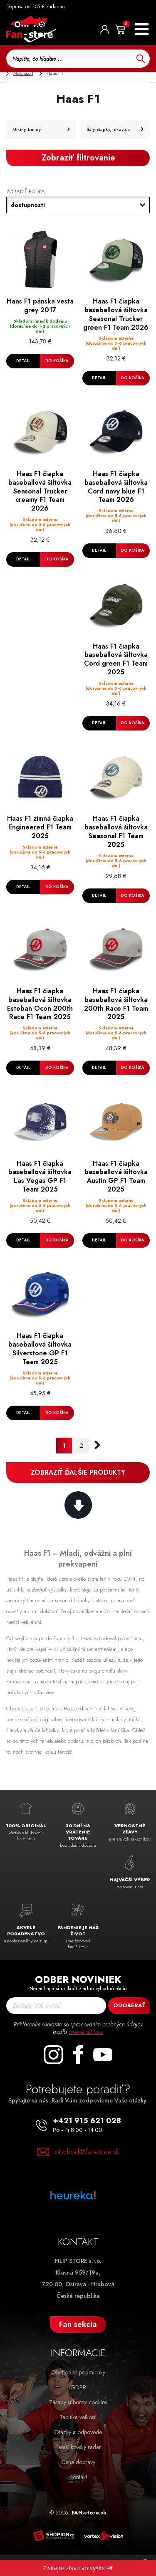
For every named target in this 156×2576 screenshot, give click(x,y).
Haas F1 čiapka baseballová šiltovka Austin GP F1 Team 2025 (116, 1177)
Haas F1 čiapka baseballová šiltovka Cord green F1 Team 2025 (116, 659)
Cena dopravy (78, 2462)
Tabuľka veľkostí (78, 2417)
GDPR (78, 2387)
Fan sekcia (78, 2324)
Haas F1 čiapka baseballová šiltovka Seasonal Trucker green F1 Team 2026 (116, 314)
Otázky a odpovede (78, 2432)
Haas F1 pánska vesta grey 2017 (40, 306)
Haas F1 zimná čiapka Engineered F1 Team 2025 (40, 827)
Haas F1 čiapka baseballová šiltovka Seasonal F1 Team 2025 (116, 831)
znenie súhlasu (86, 2032)
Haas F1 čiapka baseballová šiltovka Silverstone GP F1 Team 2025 (40, 1349)
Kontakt (78, 2477)
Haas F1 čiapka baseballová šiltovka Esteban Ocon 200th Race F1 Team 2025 (40, 1004)
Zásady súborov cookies (78, 2402)
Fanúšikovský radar (78, 2447)
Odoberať (129, 2005)
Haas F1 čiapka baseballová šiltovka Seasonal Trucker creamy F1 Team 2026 (40, 491)
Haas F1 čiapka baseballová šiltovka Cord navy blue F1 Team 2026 (116, 487)
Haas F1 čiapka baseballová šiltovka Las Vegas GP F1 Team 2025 (40, 1177)
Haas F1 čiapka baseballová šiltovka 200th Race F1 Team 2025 (116, 1004)
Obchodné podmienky (78, 2372)
